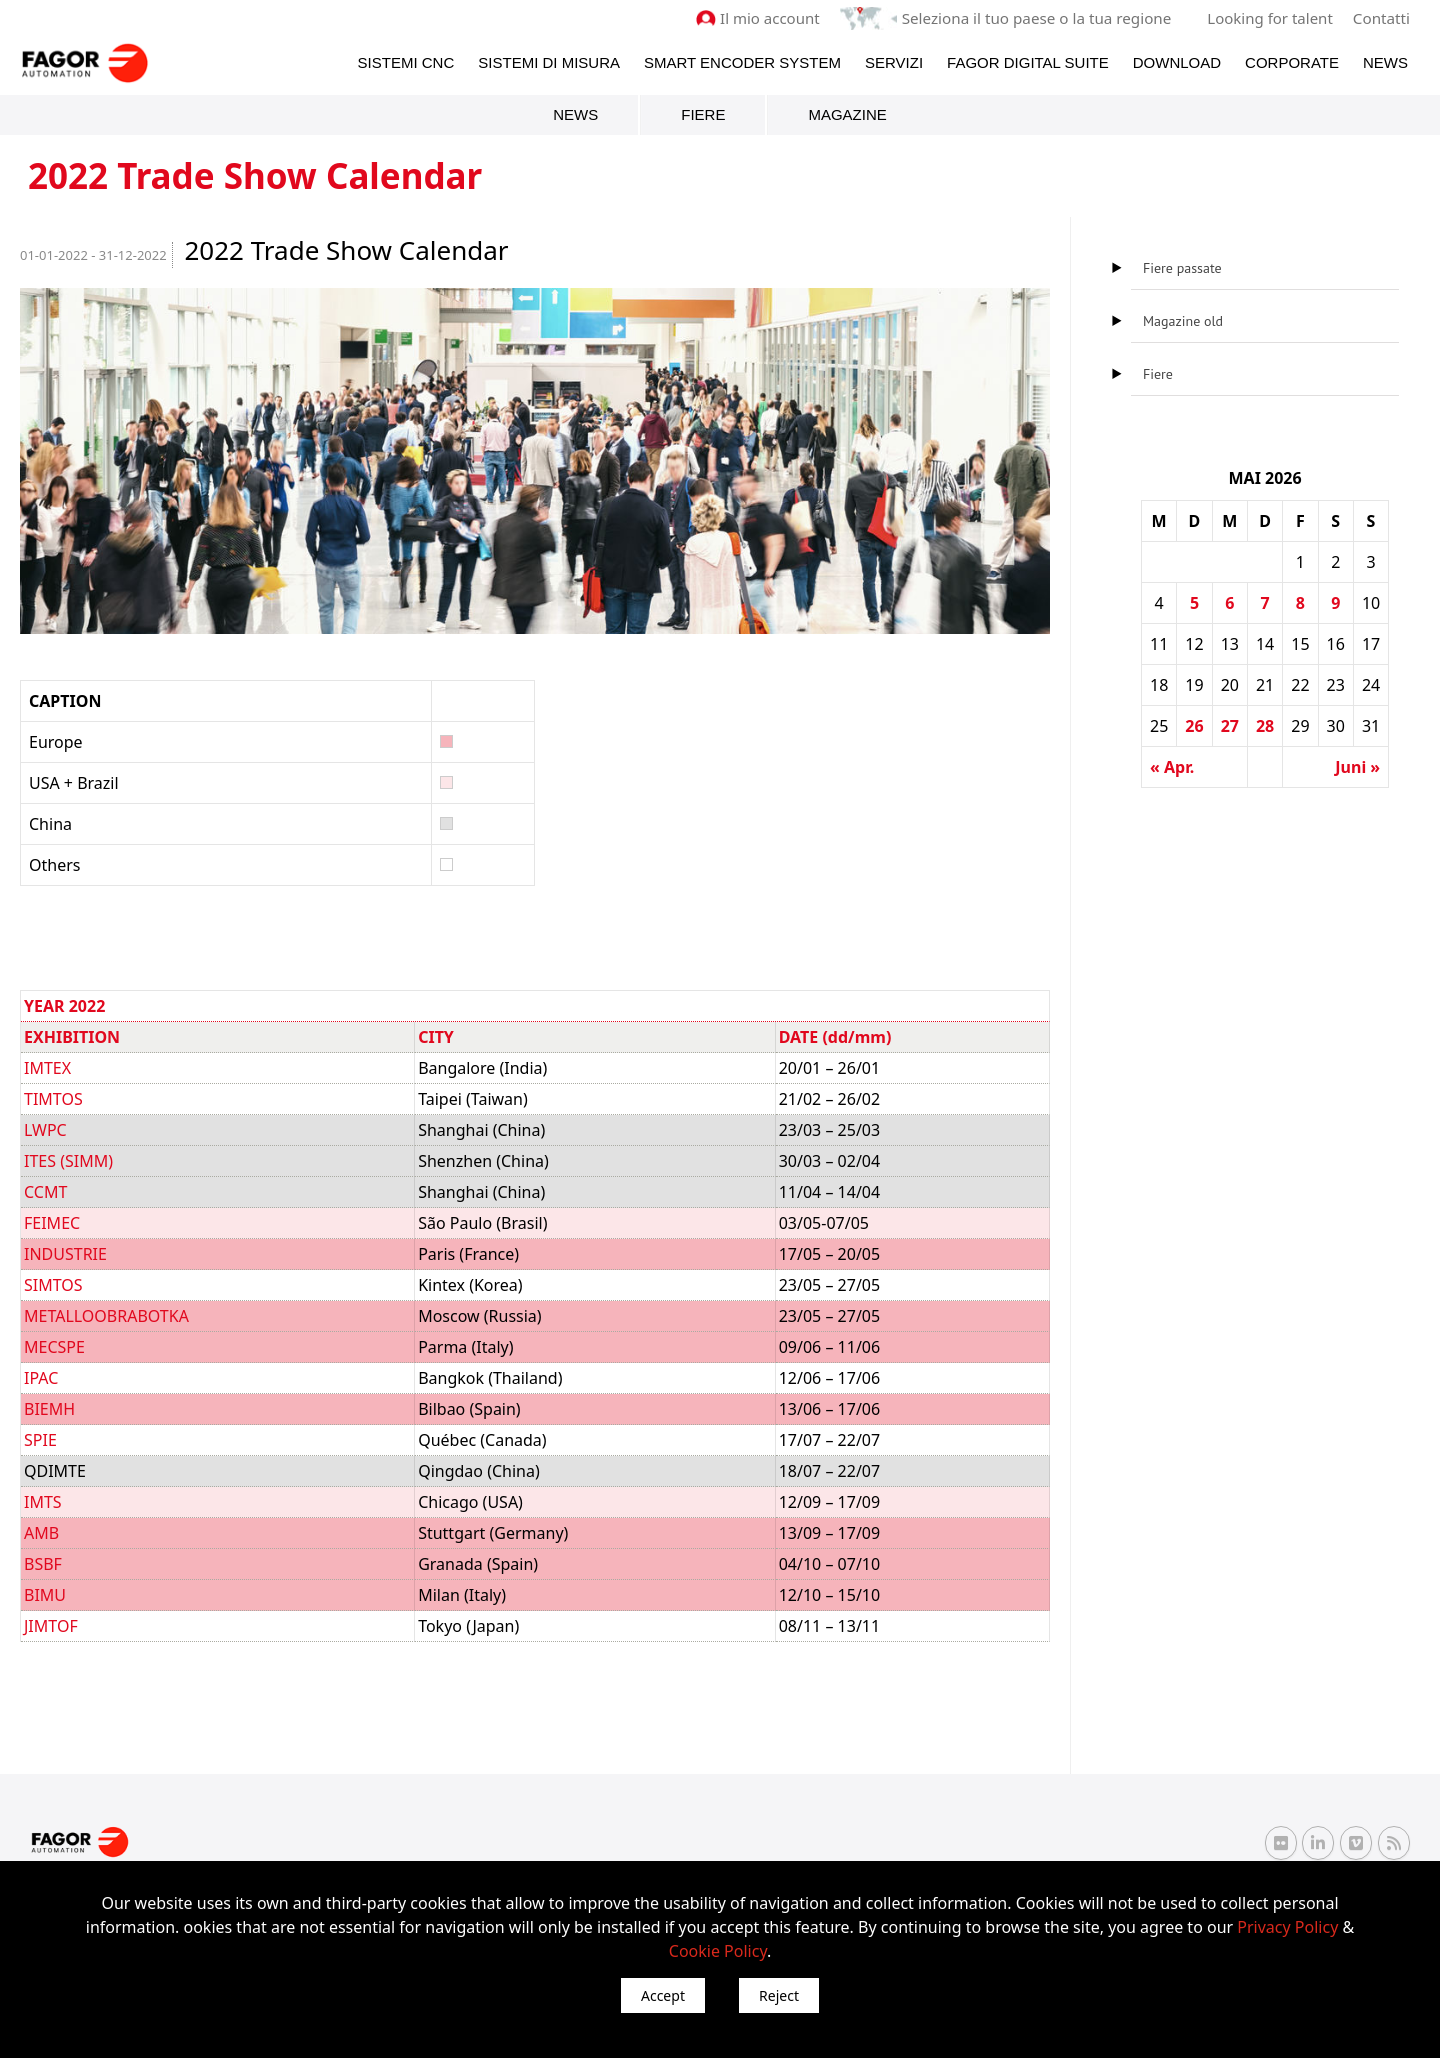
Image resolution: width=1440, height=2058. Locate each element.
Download (1177, 61)
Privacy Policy (1287, 1927)
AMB (41, 1533)
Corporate (1292, 61)
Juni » (1357, 767)
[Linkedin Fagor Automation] (1318, 1842)
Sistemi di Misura (549, 61)
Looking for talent (1270, 18)
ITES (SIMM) (68, 1161)
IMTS (43, 1502)
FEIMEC (52, 1223)
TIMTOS (53, 1099)
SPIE (40, 1440)
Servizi (894, 61)
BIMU (45, 1595)
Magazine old (1183, 321)
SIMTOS (53, 1285)
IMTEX (47, 1068)
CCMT (45, 1192)
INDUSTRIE (65, 1254)
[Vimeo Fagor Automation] (1356, 1842)
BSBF (43, 1564)
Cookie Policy (718, 1951)
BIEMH (49, 1409)
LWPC (45, 1130)
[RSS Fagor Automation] (1394, 1843)
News (1385, 61)
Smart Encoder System (742, 61)
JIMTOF (51, 1626)
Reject (779, 1995)
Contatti (1382, 18)
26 (1194, 726)
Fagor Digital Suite (1028, 61)
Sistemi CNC (406, 61)
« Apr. (1172, 767)
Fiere (703, 114)
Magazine (847, 114)
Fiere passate (1182, 268)
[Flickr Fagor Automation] (1281, 1842)
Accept (663, 1995)
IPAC (41, 1378)
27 (1230, 726)
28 (1265, 726)
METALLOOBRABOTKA (106, 1316)
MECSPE (54, 1347)
